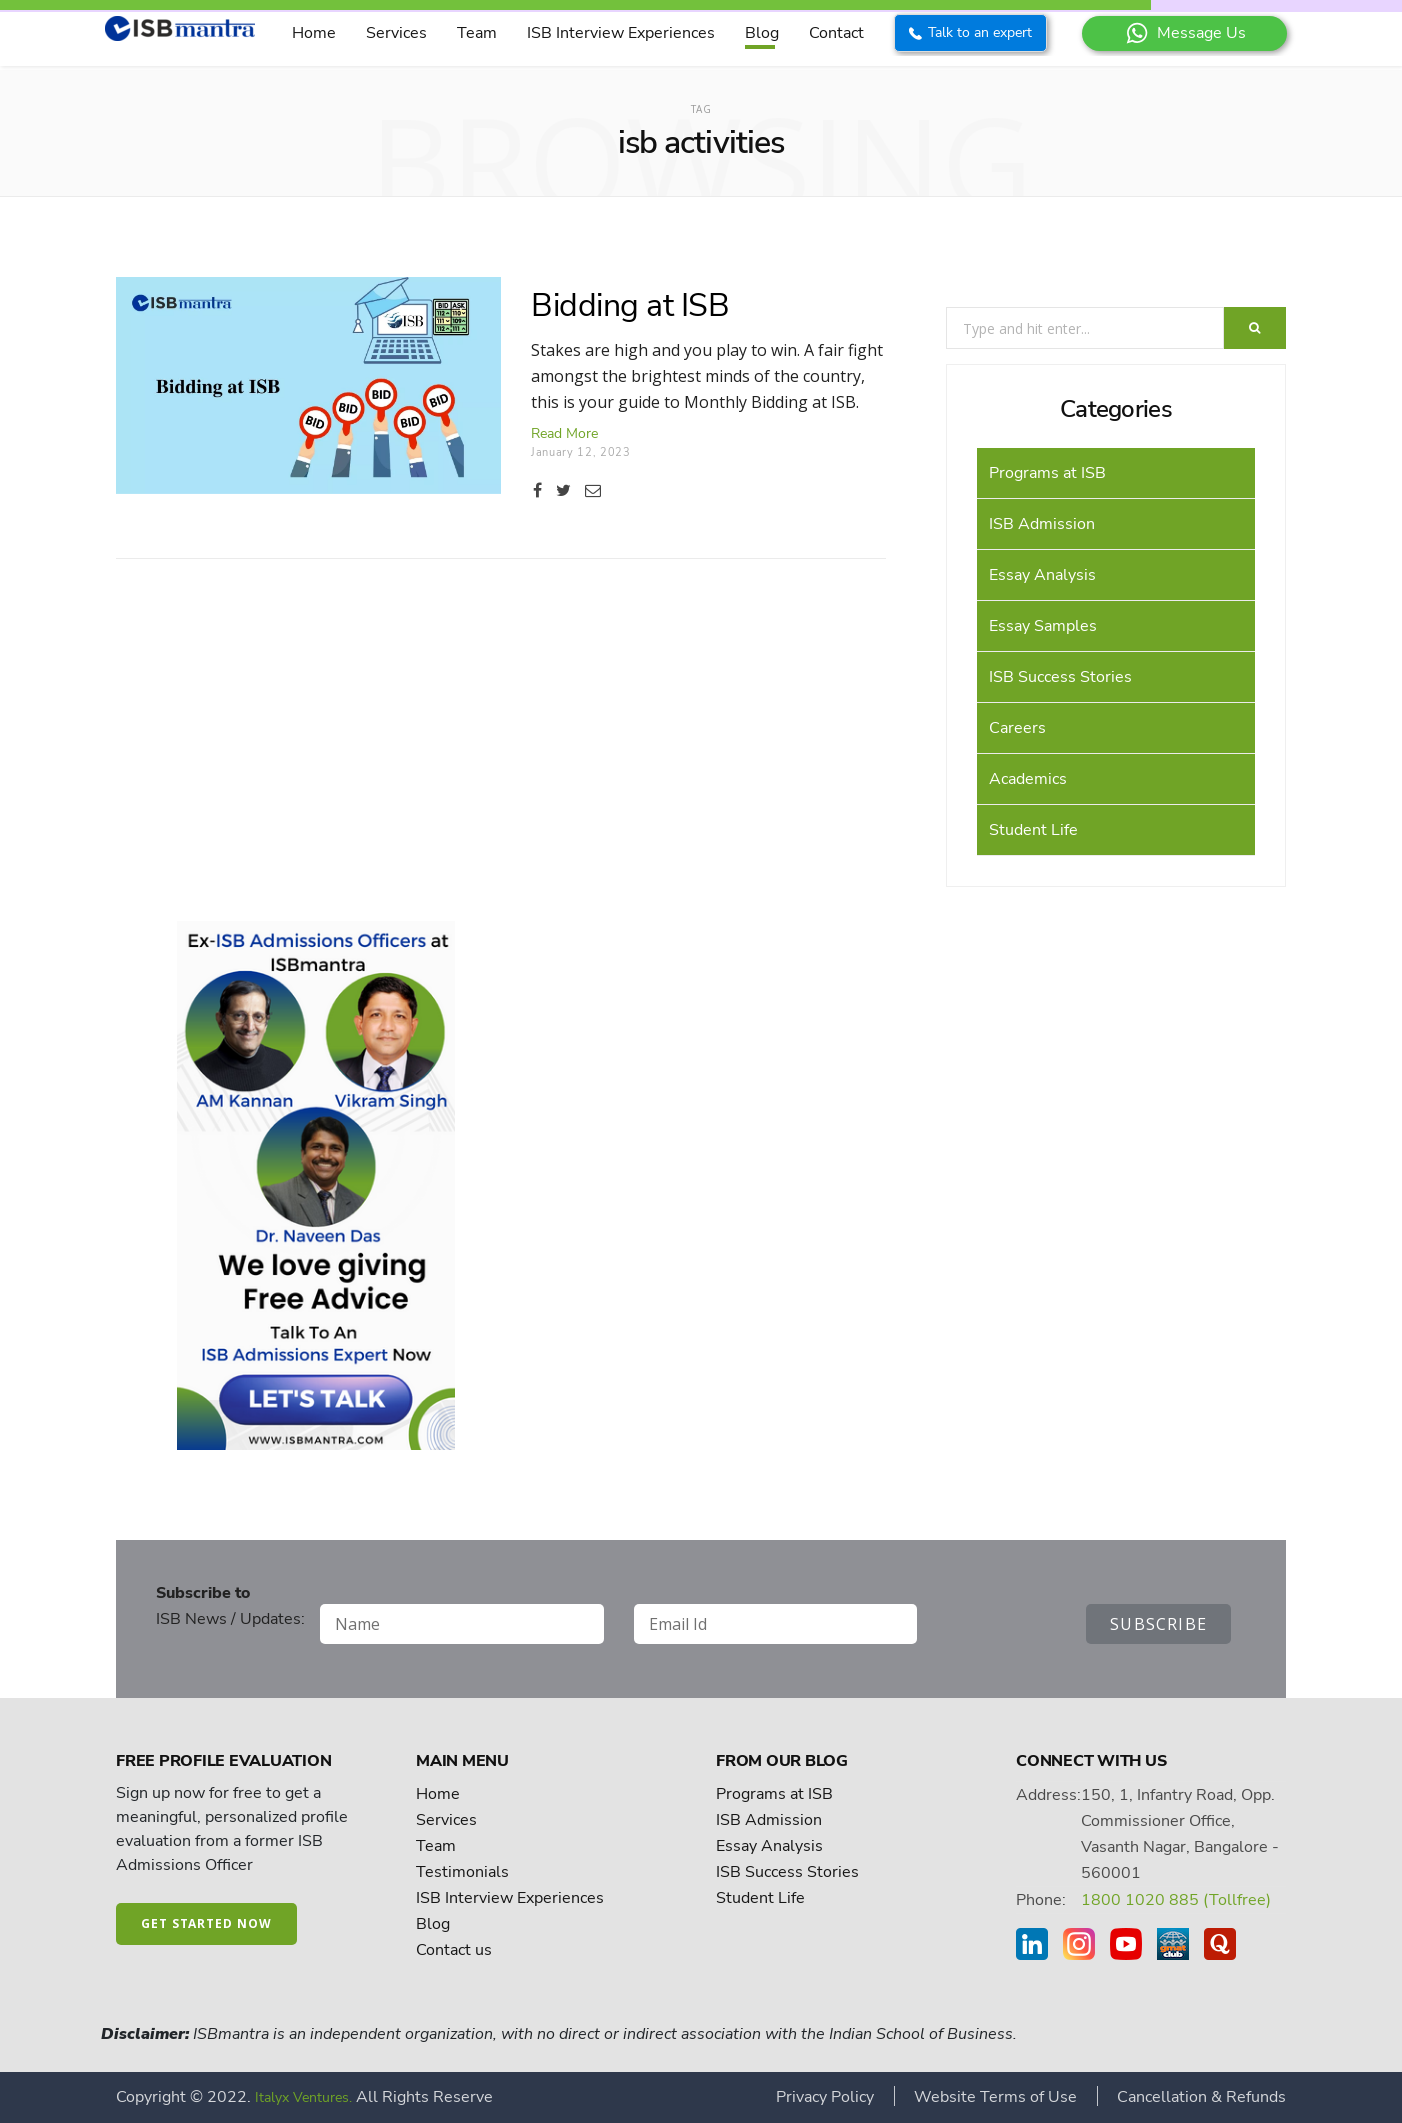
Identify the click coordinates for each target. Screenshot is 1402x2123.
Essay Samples (1043, 626)
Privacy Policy (825, 2097)
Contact (836, 33)
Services (396, 33)
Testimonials (462, 1872)
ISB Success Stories (1060, 677)
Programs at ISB (1047, 473)
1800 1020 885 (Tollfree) (1176, 1900)
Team (477, 33)
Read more (564, 433)
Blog (762, 33)
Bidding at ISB (630, 305)
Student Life (1033, 830)
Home (314, 33)
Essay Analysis (1042, 575)
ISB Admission (1042, 524)
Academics (1028, 779)
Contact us (454, 1950)
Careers (1017, 728)
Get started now (206, 1923)
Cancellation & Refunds (1201, 2097)
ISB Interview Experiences (621, 33)
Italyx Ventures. (303, 2097)
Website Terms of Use (995, 2097)
